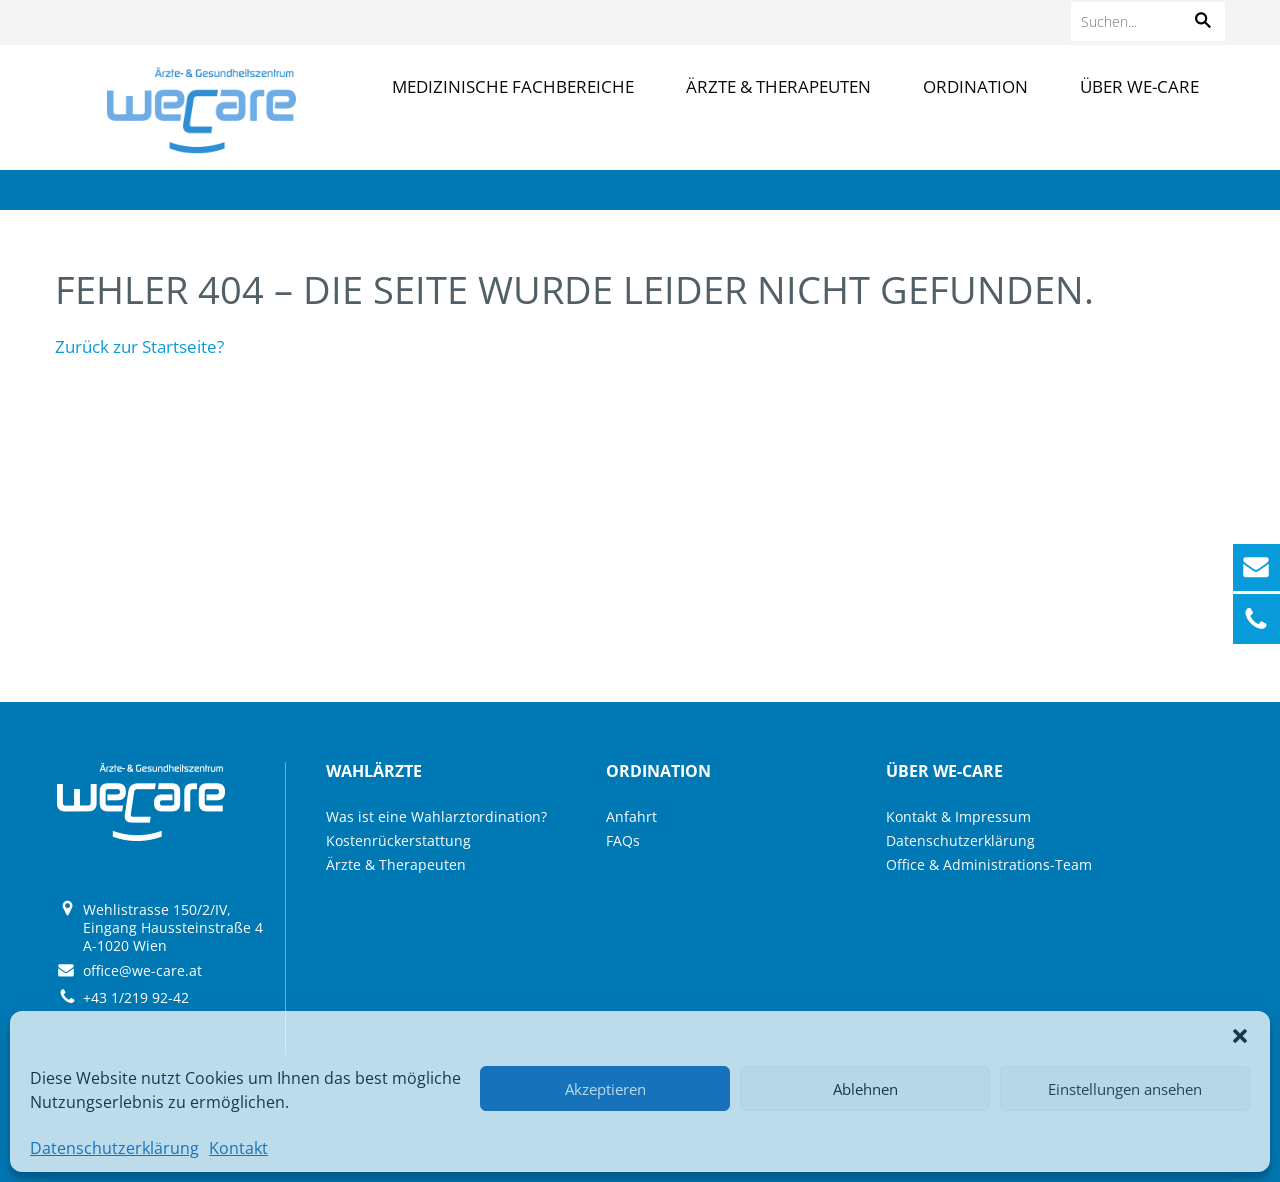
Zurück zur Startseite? (139, 346)
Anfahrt (631, 816)
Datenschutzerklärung (114, 1148)
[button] (1240, 1036)
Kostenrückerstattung (398, 840)
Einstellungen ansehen (1125, 1089)
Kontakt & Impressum (958, 816)
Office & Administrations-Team (989, 864)
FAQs (623, 840)
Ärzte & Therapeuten (778, 86)
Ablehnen (865, 1089)
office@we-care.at (142, 970)
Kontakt (238, 1148)
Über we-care (1139, 86)
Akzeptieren (605, 1089)
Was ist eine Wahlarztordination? (436, 816)
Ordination (975, 86)
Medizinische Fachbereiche (513, 86)
